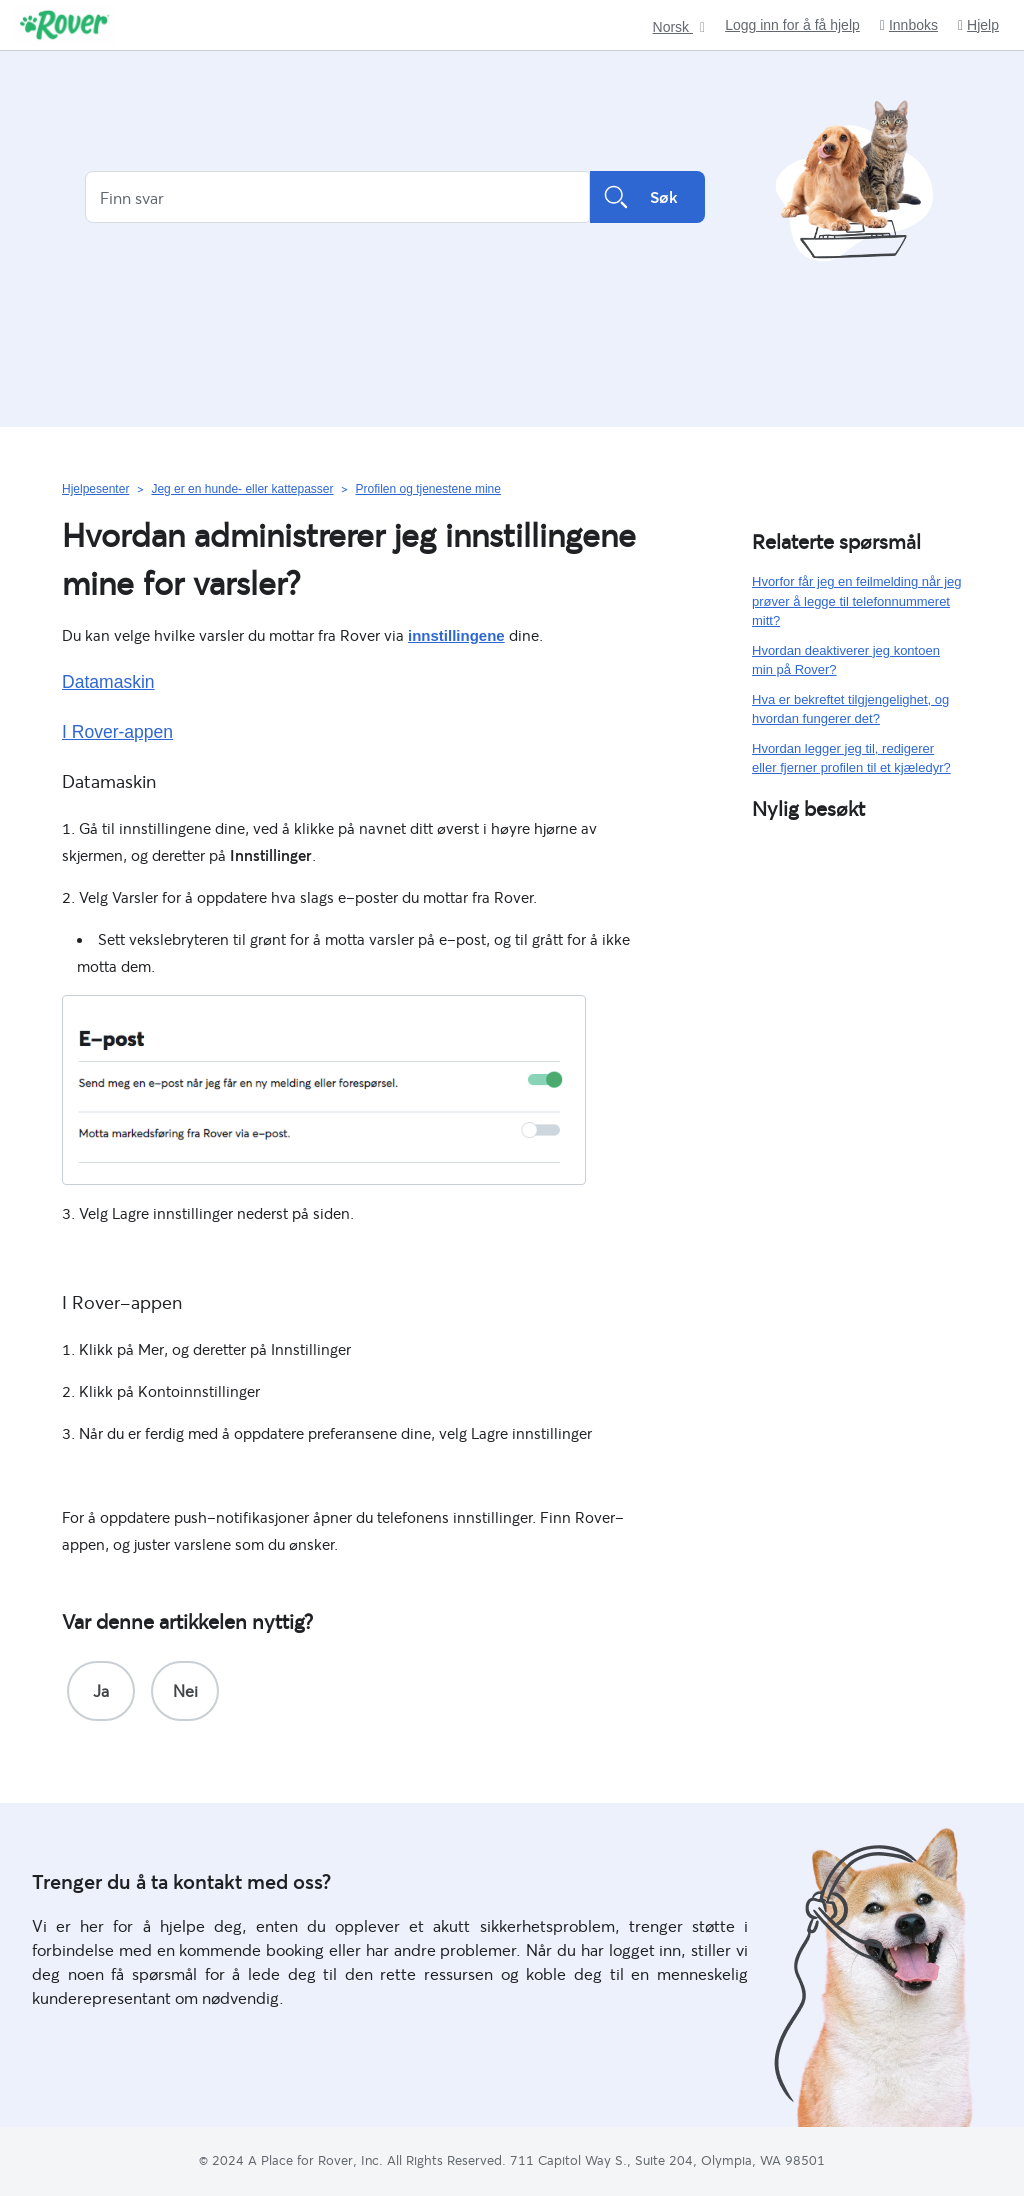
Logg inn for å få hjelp (792, 25)
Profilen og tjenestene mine (427, 489)
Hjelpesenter (95, 489)
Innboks (909, 25)
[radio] (101, 1691)
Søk (647, 197)
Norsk (673, 27)
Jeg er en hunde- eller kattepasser (242, 489)
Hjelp (978, 25)
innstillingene (456, 635)
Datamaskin (108, 682)
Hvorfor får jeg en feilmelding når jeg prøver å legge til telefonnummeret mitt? (857, 601)
